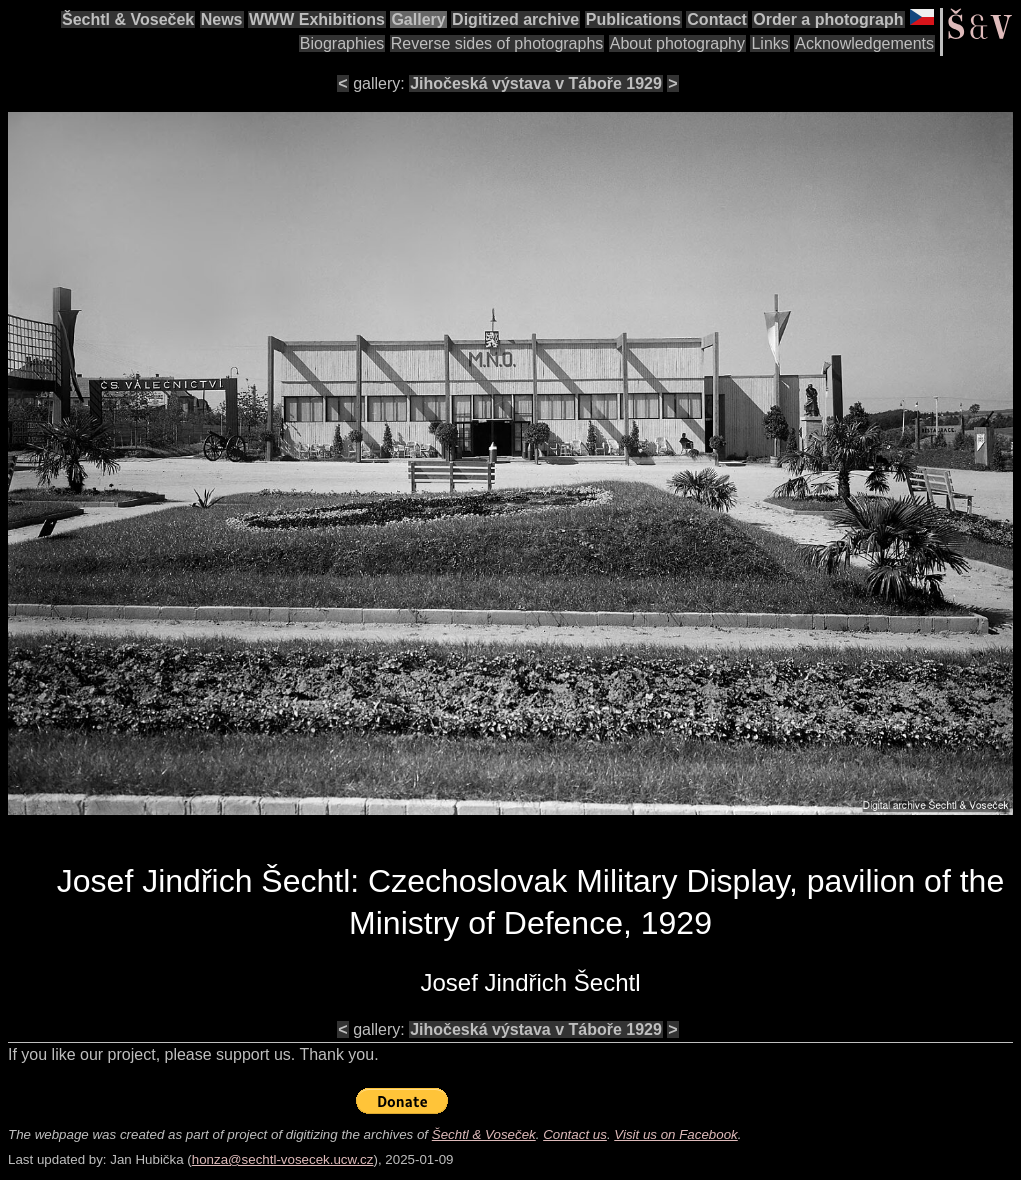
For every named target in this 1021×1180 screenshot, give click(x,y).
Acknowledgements (864, 43)
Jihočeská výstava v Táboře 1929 (536, 83)
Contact (717, 19)
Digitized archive (515, 19)
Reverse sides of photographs (497, 43)
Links (769, 43)
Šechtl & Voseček (128, 19)
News (222, 19)
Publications (633, 19)
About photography (677, 43)
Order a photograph (828, 19)
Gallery (418, 19)
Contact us (575, 1134)
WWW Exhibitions (317, 19)
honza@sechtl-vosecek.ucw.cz (283, 1159)
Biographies (342, 43)
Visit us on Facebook (675, 1134)
